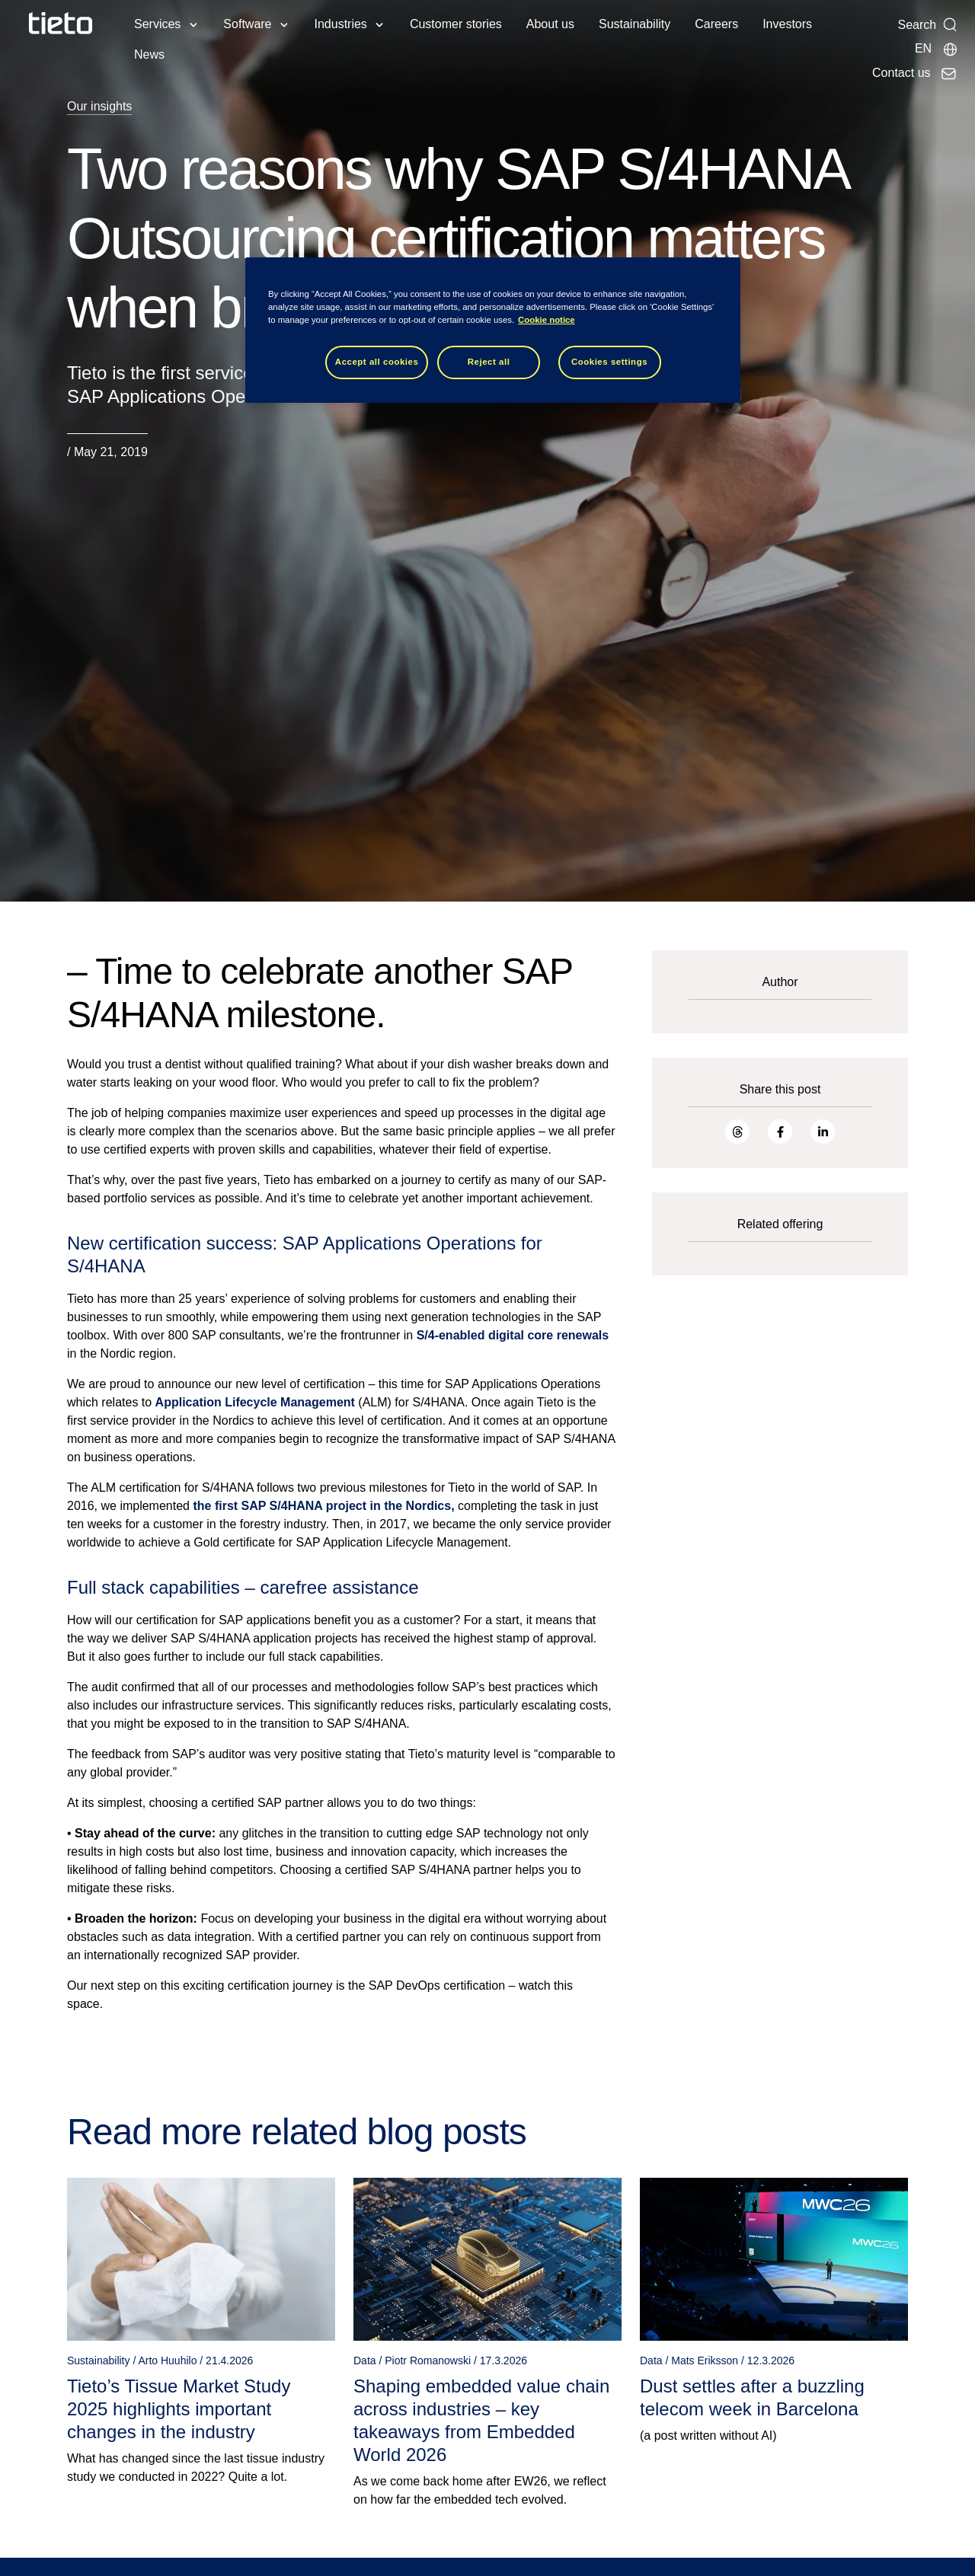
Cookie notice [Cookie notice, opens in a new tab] (546, 319)
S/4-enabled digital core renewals (513, 1335)
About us (550, 24)
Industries (341, 24)
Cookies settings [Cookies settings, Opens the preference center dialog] (609, 361)
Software (247, 24)
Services (157, 24)
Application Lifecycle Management (255, 1402)
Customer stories (456, 24)
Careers (716, 24)
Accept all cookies (377, 361)
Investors (787, 24)
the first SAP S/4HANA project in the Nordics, (323, 1505)
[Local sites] (936, 49)
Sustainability (634, 24)
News (149, 54)
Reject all (489, 361)
